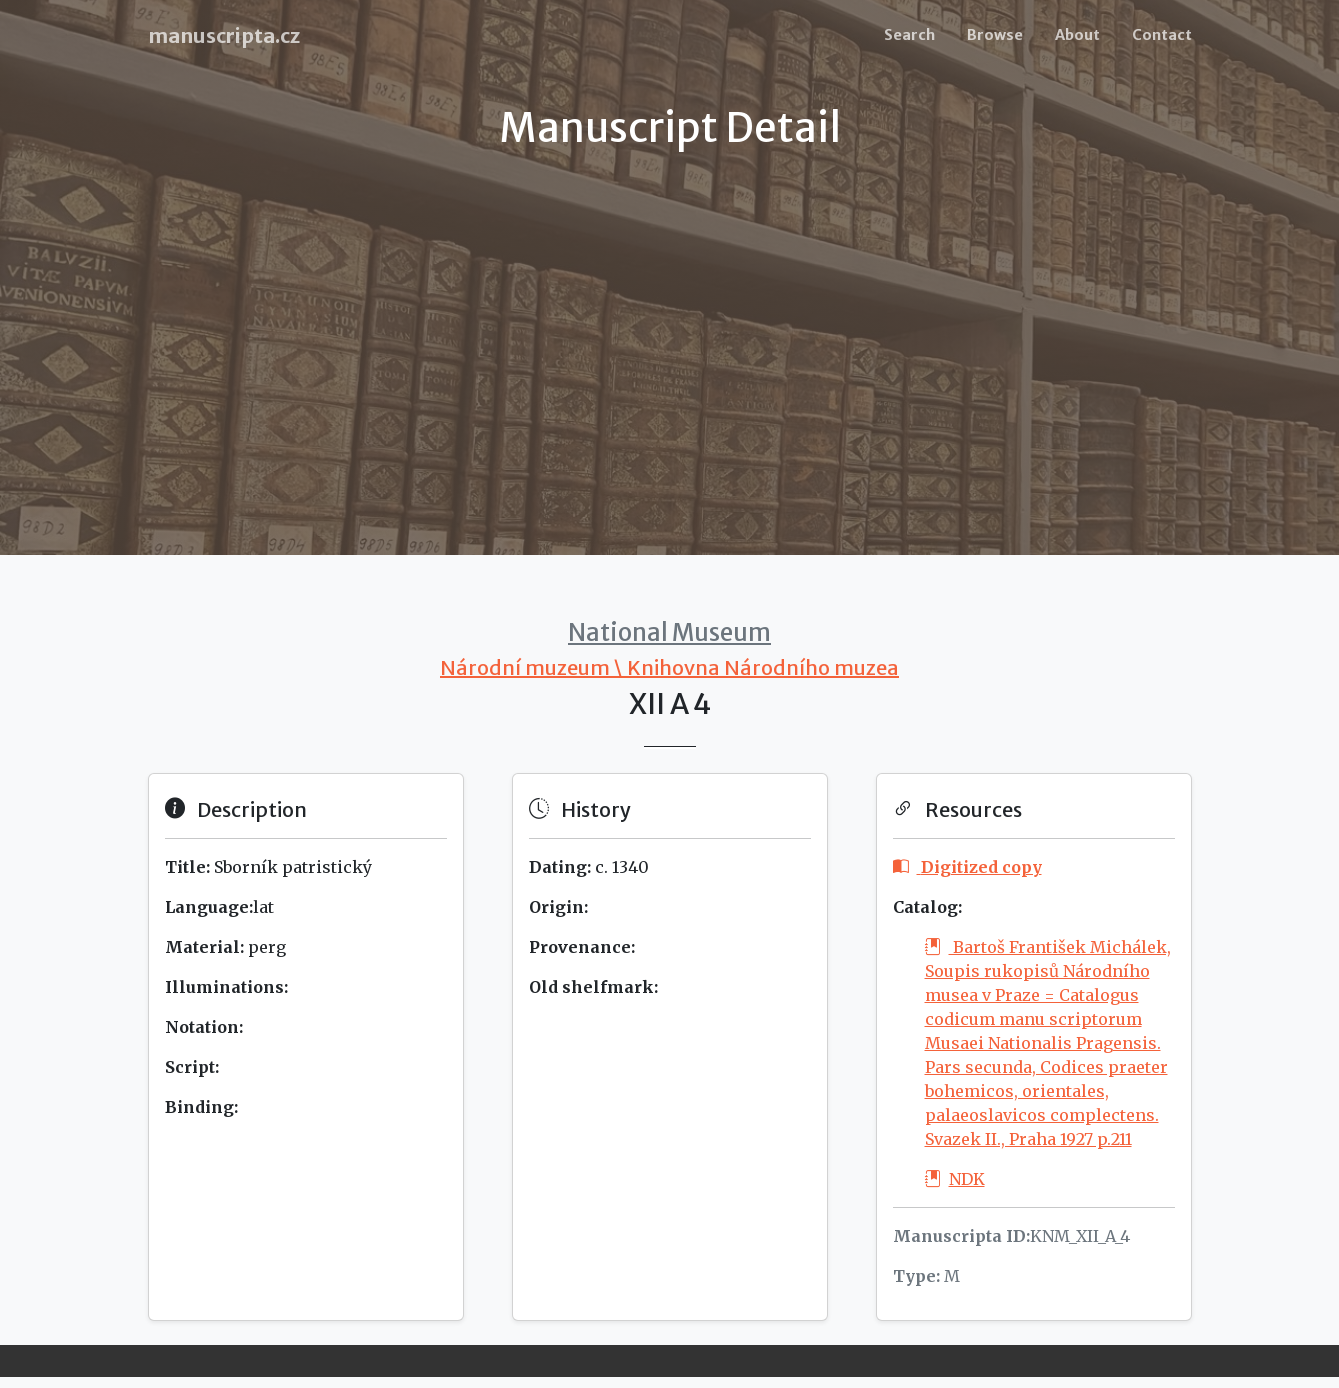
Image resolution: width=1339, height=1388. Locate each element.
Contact (1162, 35)
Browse (995, 35)
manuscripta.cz (224, 35)
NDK (955, 1179)
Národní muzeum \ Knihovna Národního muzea (669, 667)
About (1077, 35)
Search (909, 35)
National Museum (669, 632)
